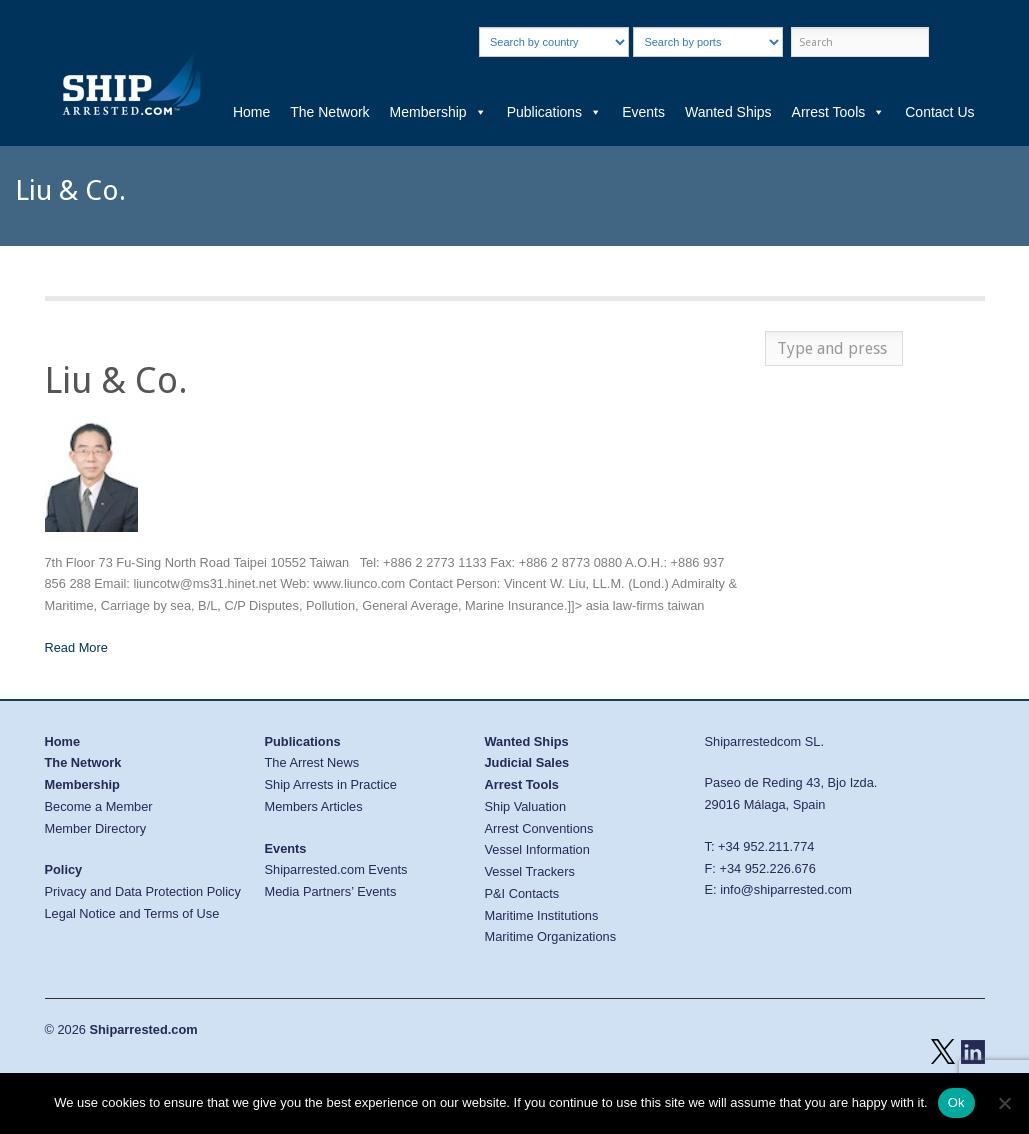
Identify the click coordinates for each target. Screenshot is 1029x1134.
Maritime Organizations (551, 936)
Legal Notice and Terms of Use (132, 913)
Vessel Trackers (530, 871)
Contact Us (939, 112)
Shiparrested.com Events (336, 869)
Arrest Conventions (539, 828)
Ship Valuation (526, 806)
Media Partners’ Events (331, 891)
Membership (438, 112)
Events (643, 112)
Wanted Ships (728, 112)
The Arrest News (312, 762)
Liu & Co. (116, 380)
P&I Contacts (522, 893)
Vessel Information (537, 849)
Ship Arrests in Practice (331, 784)
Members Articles (314, 806)
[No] (1004, 1103)
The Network (329, 112)
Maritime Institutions (542, 915)
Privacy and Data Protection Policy (143, 891)
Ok (956, 1102)
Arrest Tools (839, 112)
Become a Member (99, 806)
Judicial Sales (527, 762)
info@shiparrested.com (786, 889)
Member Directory (96, 828)
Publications (555, 112)
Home (251, 112)
